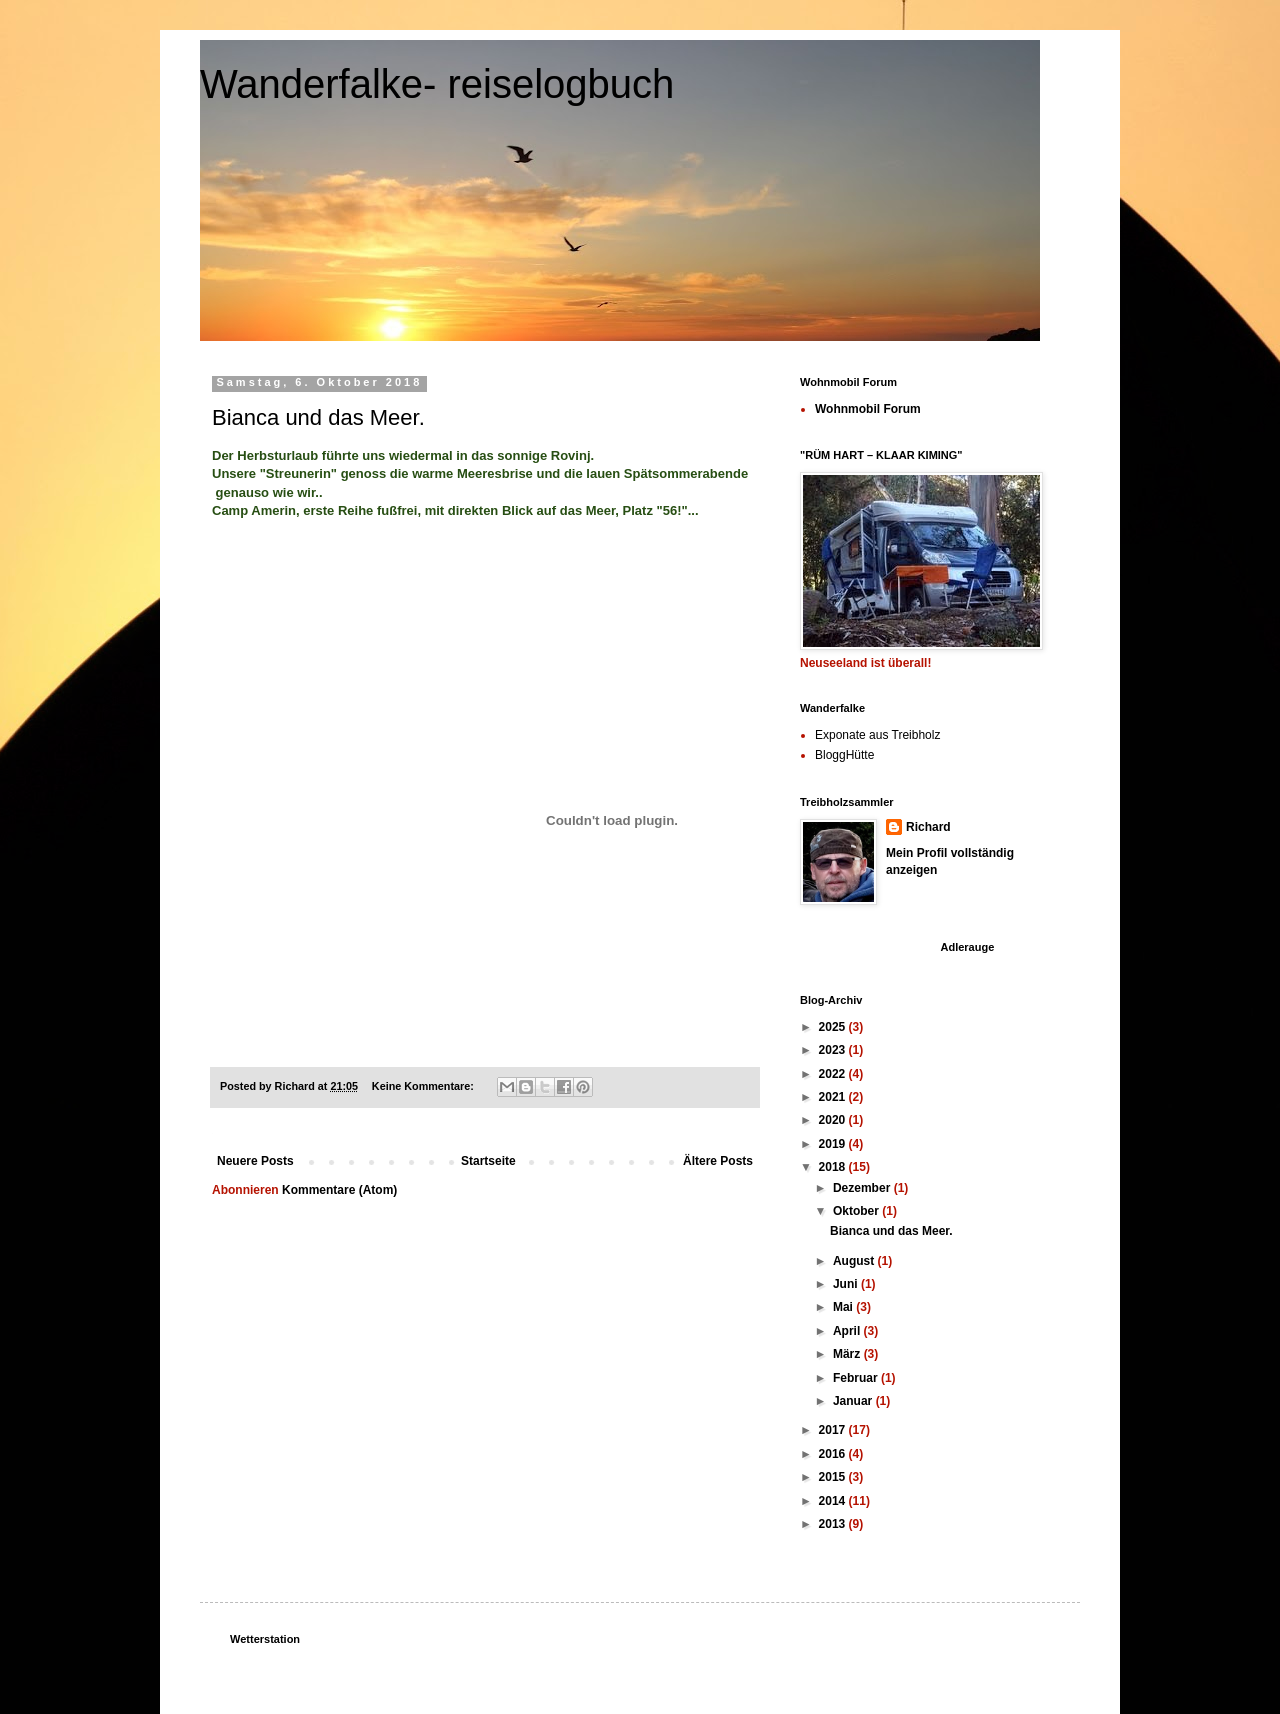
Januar (854, 1401)
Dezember (863, 1188)
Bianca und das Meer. (318, 417)
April (848, 1331)
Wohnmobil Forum (868, 409)
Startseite (488, 1161)
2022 (834, 1074)
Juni (847, 1284)
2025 (834, 1027)
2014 (834, 1501)
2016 (834, 1454)
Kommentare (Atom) (339, 1190)
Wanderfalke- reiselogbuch (437, 84)
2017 (834, 1430)
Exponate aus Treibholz (877, 735)
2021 (834, 1097)
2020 (834, 1120)
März (848, 1354)
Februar (857, 1378)
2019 (834, 1144)
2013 (834, 1524)
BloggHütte (844, 755)
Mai (844, 1307)
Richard (928, 827)
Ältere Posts (718, 1161)
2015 (834, 1477)
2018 (834, 1167)
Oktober (857, 1211)
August (855, 1261)
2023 (834, 1050)
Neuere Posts (255, 1161)
